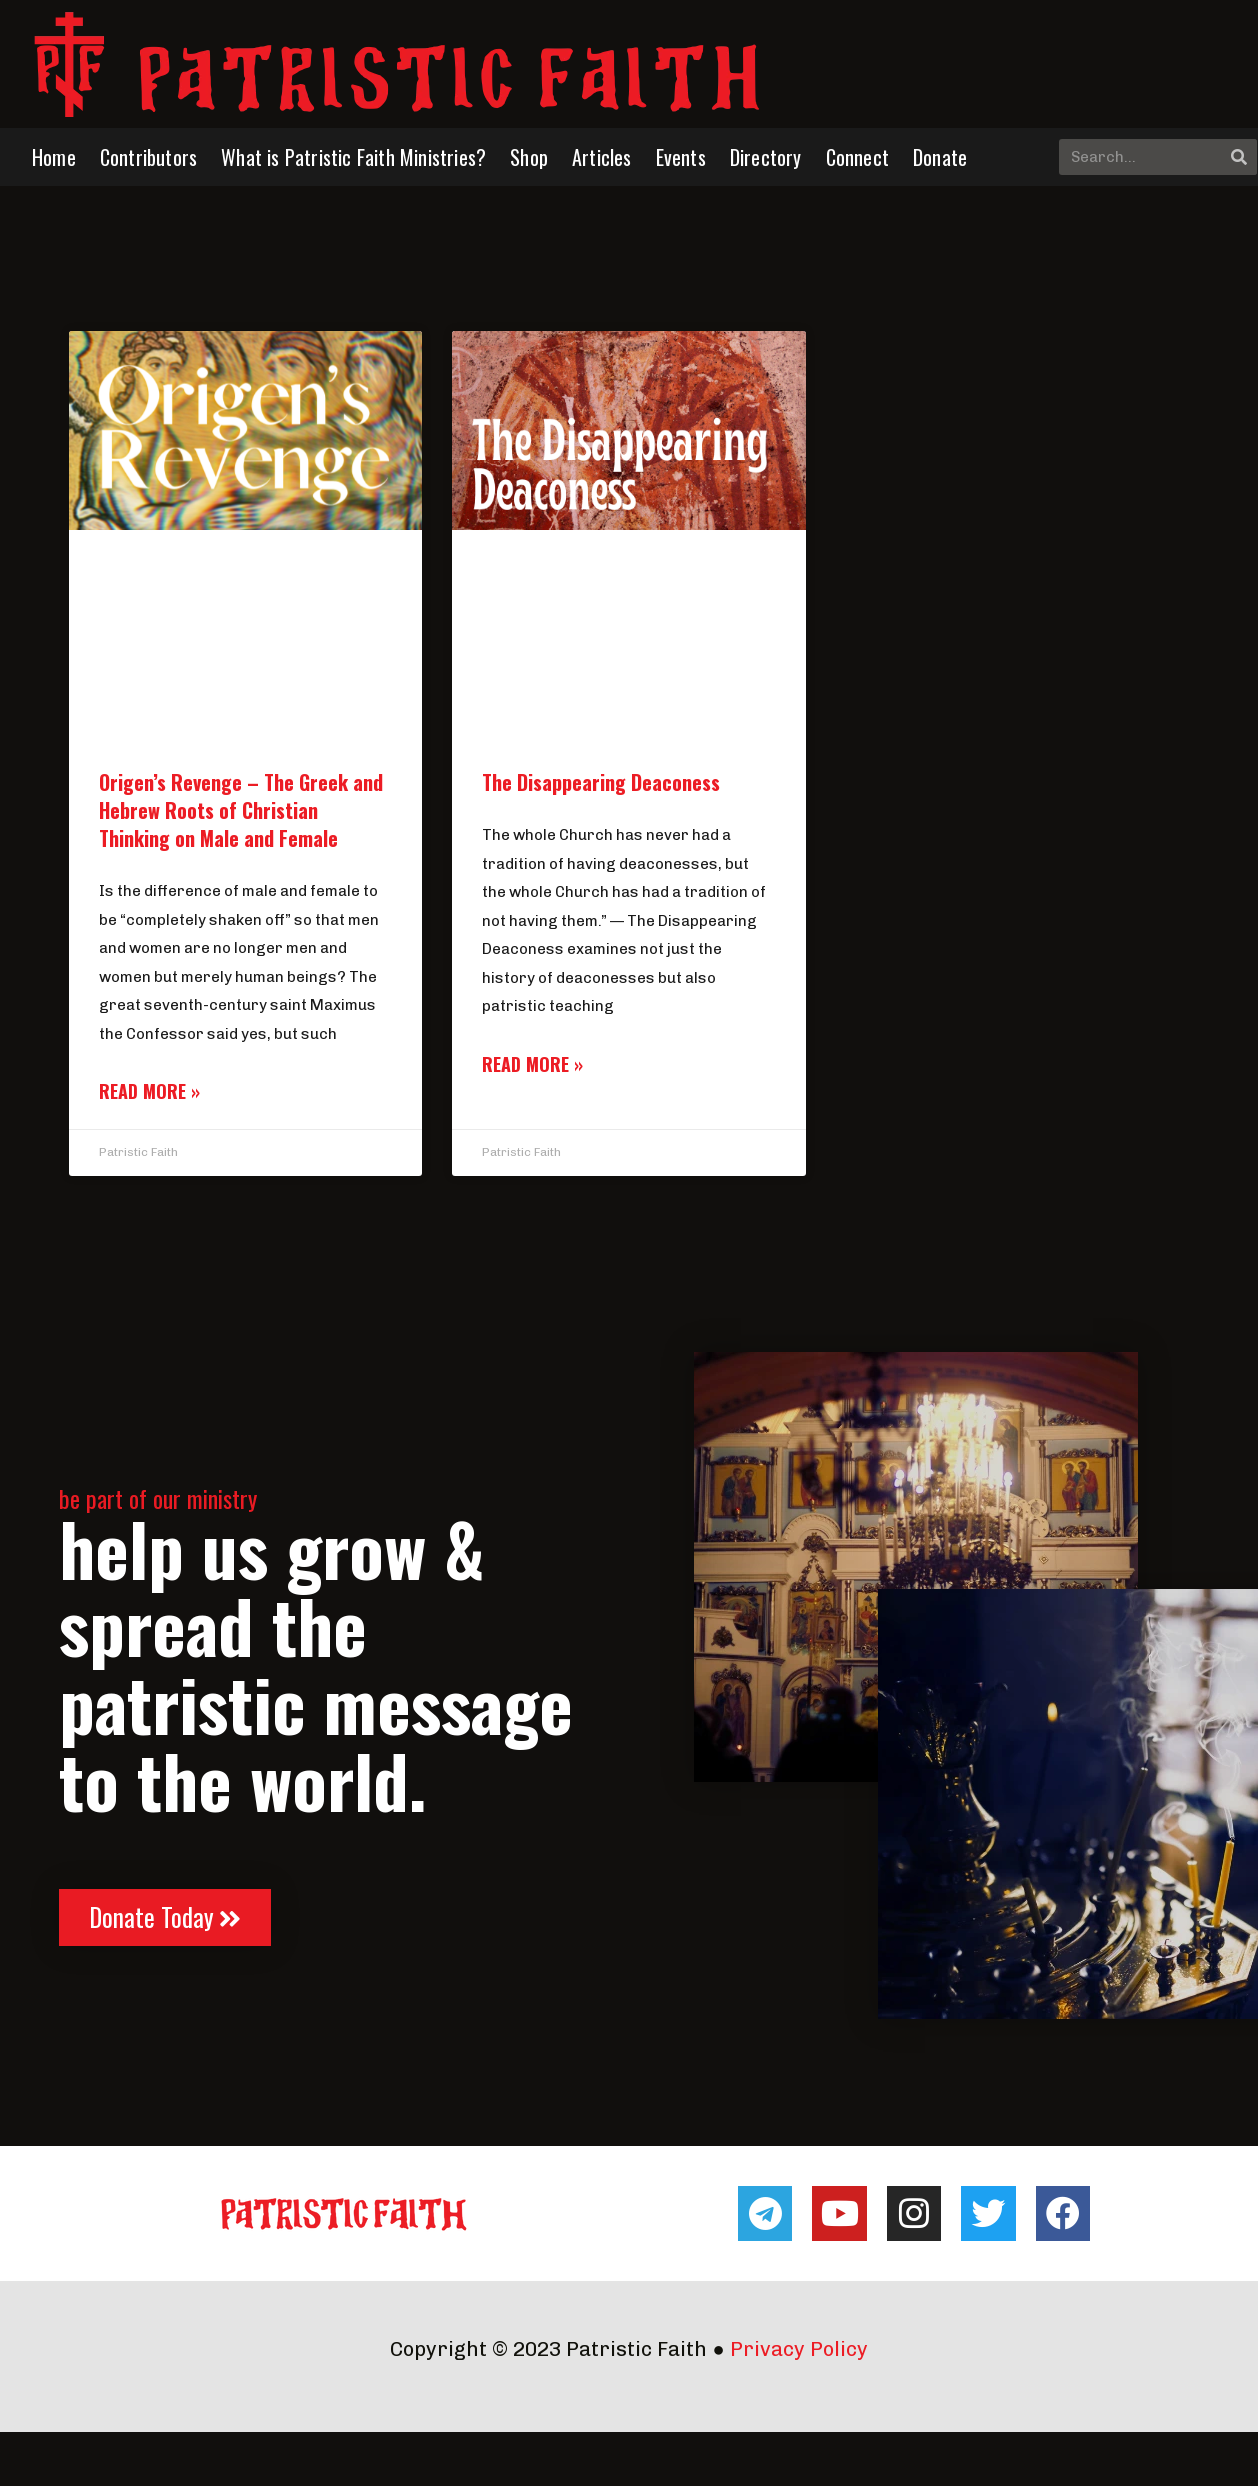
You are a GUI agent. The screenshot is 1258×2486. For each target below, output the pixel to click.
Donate (940, 157)
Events (681, 157)
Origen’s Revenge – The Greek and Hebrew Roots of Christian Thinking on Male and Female (241, 810)
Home (54, 157)
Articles (602, 157)
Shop (529, 157)
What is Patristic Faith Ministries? (353, 157)
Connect (857, 157)
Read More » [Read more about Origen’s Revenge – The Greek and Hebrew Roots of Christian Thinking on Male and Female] (149, 1091)
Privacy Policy (799, 2349)
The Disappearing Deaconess (601, 782)
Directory (766, 157)
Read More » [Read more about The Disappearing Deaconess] (532, 1064)
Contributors (148, 157)
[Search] (1239, 157)
